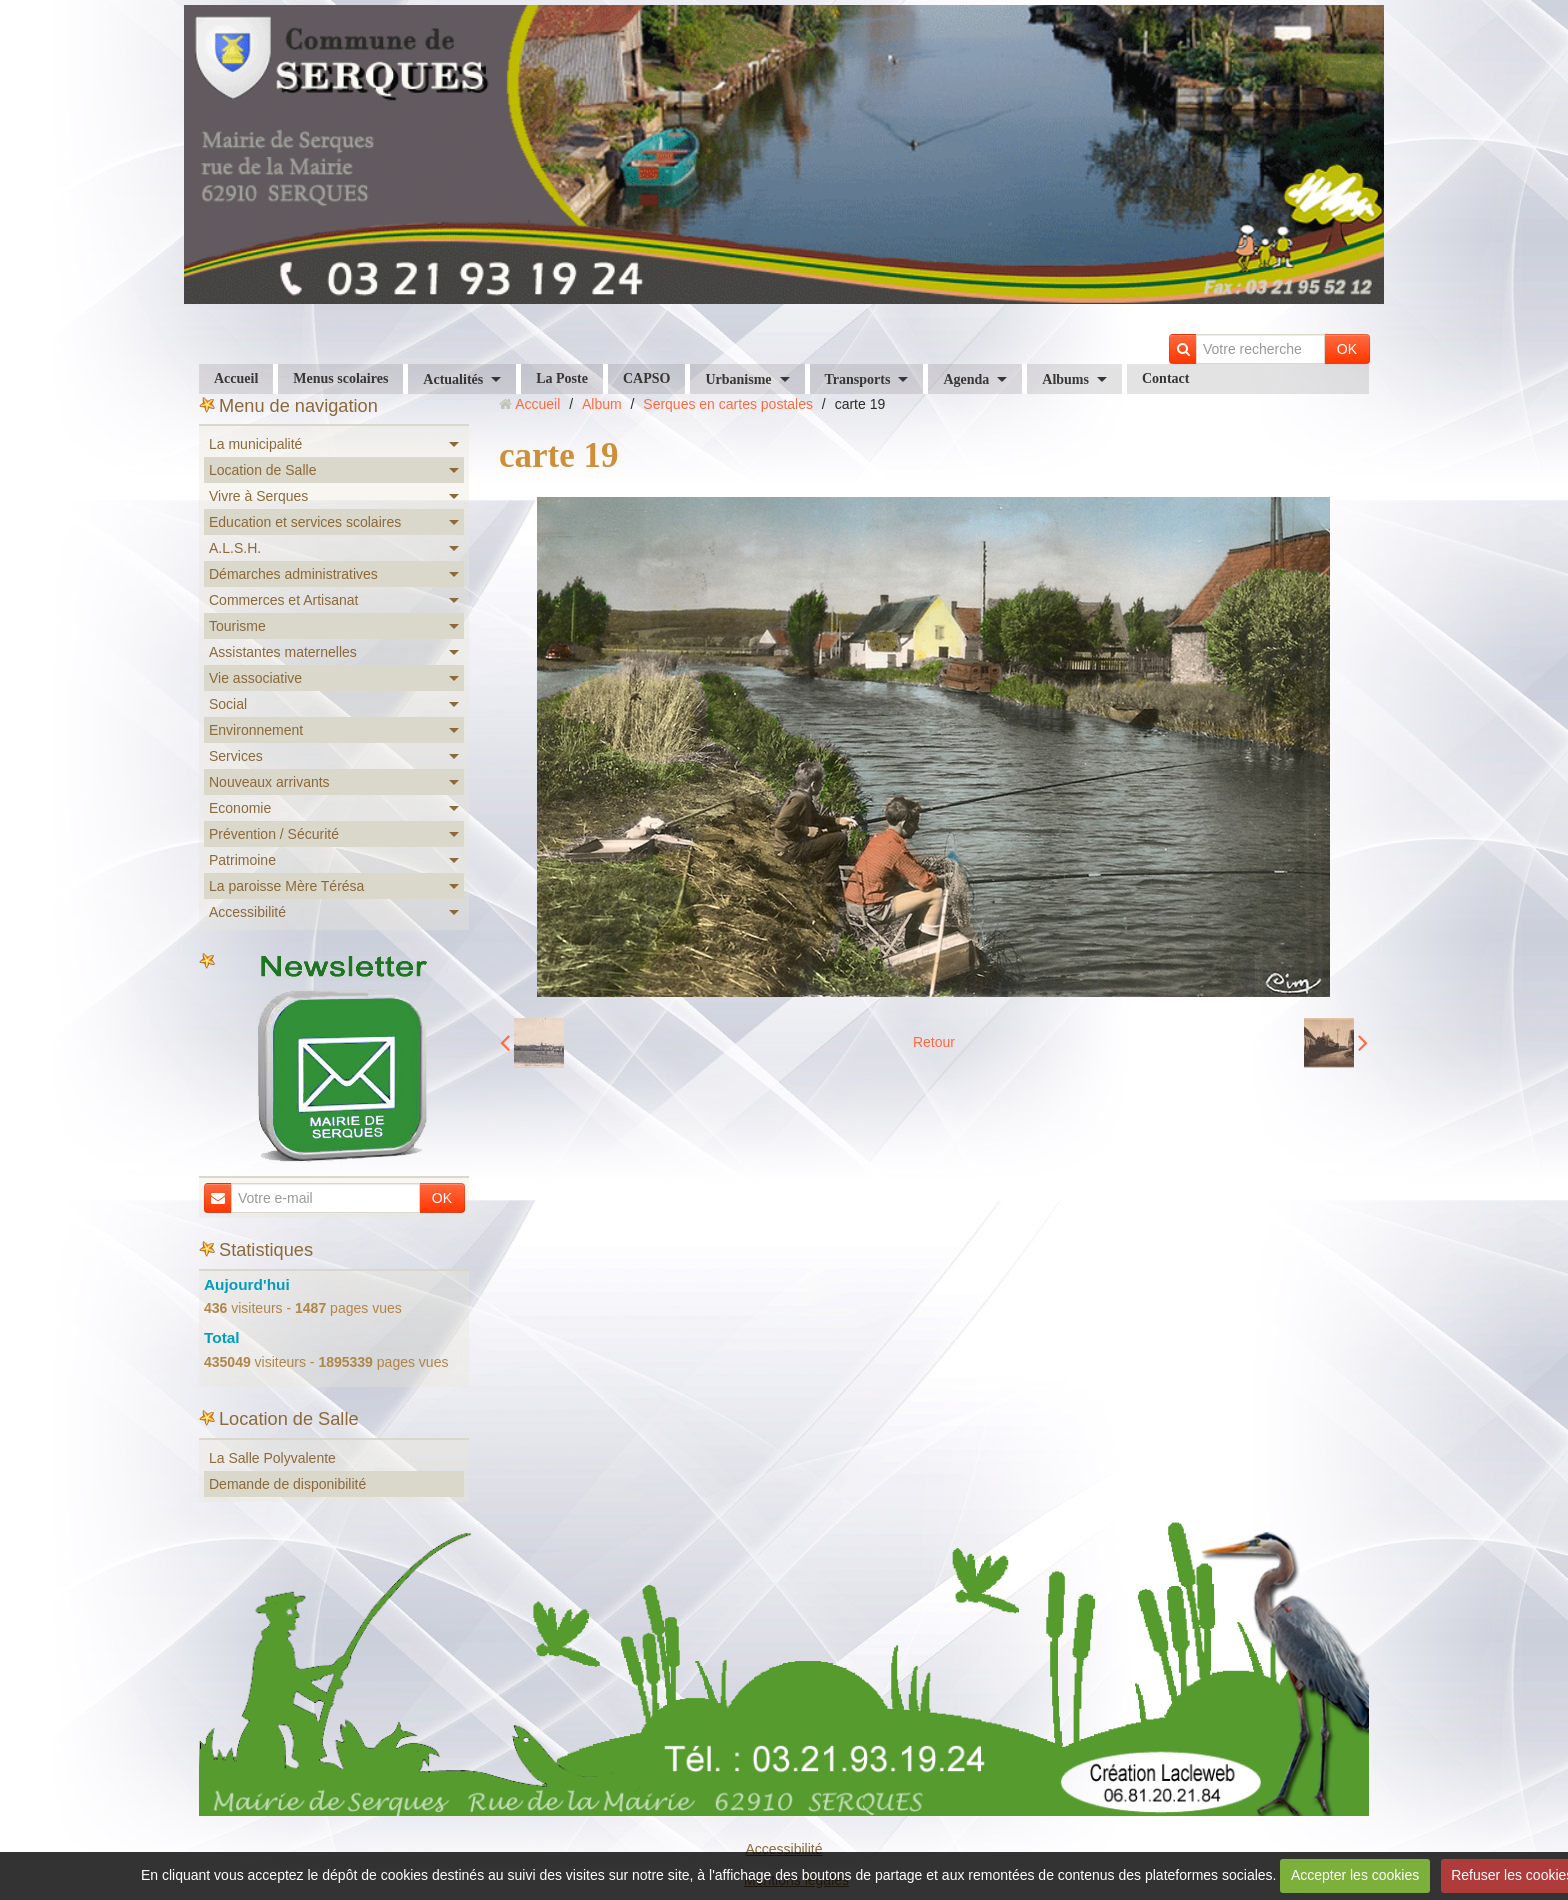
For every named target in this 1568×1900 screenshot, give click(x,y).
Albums (1065, 379)
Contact (1165, 378)
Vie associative (255, 678)
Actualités (453, 379)
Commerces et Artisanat (283, 600)
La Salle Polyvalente (272, 1458)
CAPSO (646, 378)
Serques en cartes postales (728, 404)
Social (228, 704)
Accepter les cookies (1355, 1875)
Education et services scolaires (305, 522)
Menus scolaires (340, 378)
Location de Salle (262, 470)
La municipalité (255, 444)
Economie (240, 808)
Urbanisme (738, 379)
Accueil (236, 378)
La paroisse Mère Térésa (286, 886)
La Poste (562, 378)
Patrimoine (242, 860)
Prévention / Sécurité (274, 834)
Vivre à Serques (258, 496)
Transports (858, 379)
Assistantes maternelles (283, 652)
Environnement (256, 730)
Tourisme (237, 626)
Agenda (966, 379)
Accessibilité (247, 912)
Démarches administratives (293, 574)
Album (602, 404)
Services (236, 756)
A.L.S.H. (235, 548)
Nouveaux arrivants (269, 782)
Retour (934, 1042)
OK (1347, 349)
